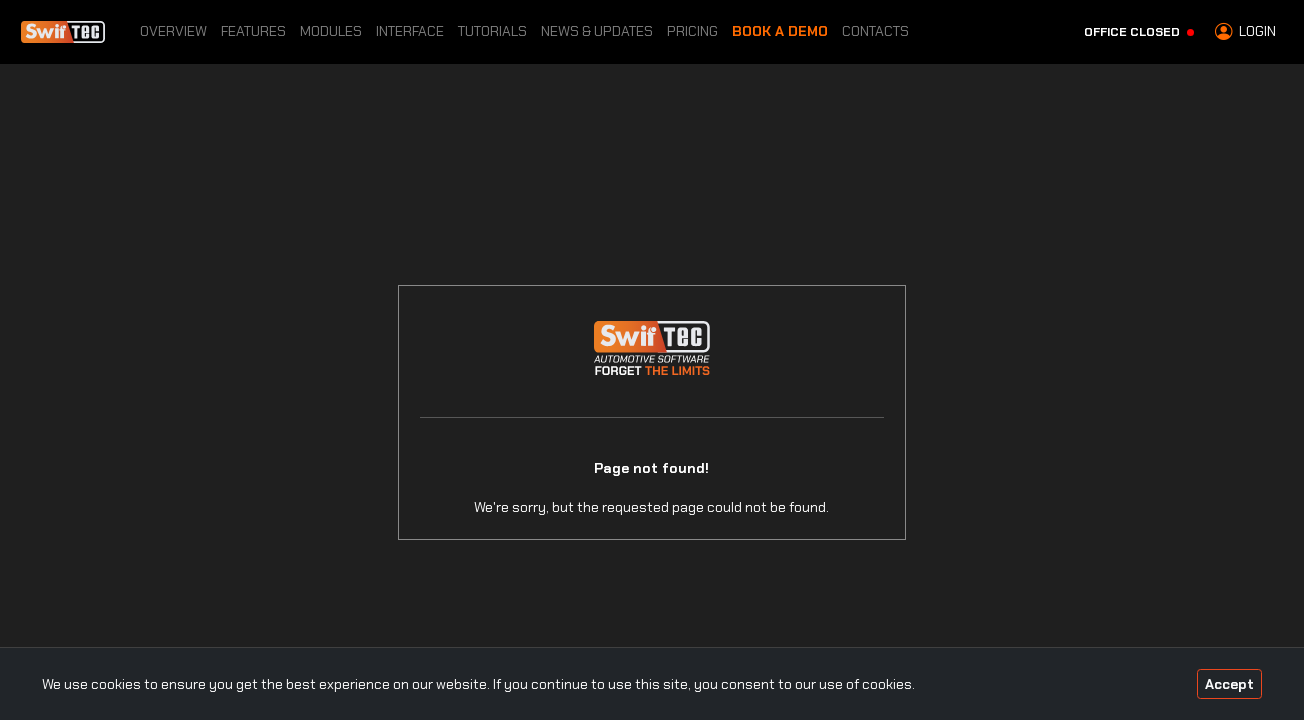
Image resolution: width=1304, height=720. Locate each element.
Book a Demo (780, 31)
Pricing (692, 31)
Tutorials (492, 31)
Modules (331, 31)
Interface (410, 31)
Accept (1229, 684)
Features (253, 31)
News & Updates (597, 31)
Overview (173, 31)
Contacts (875, 31)
